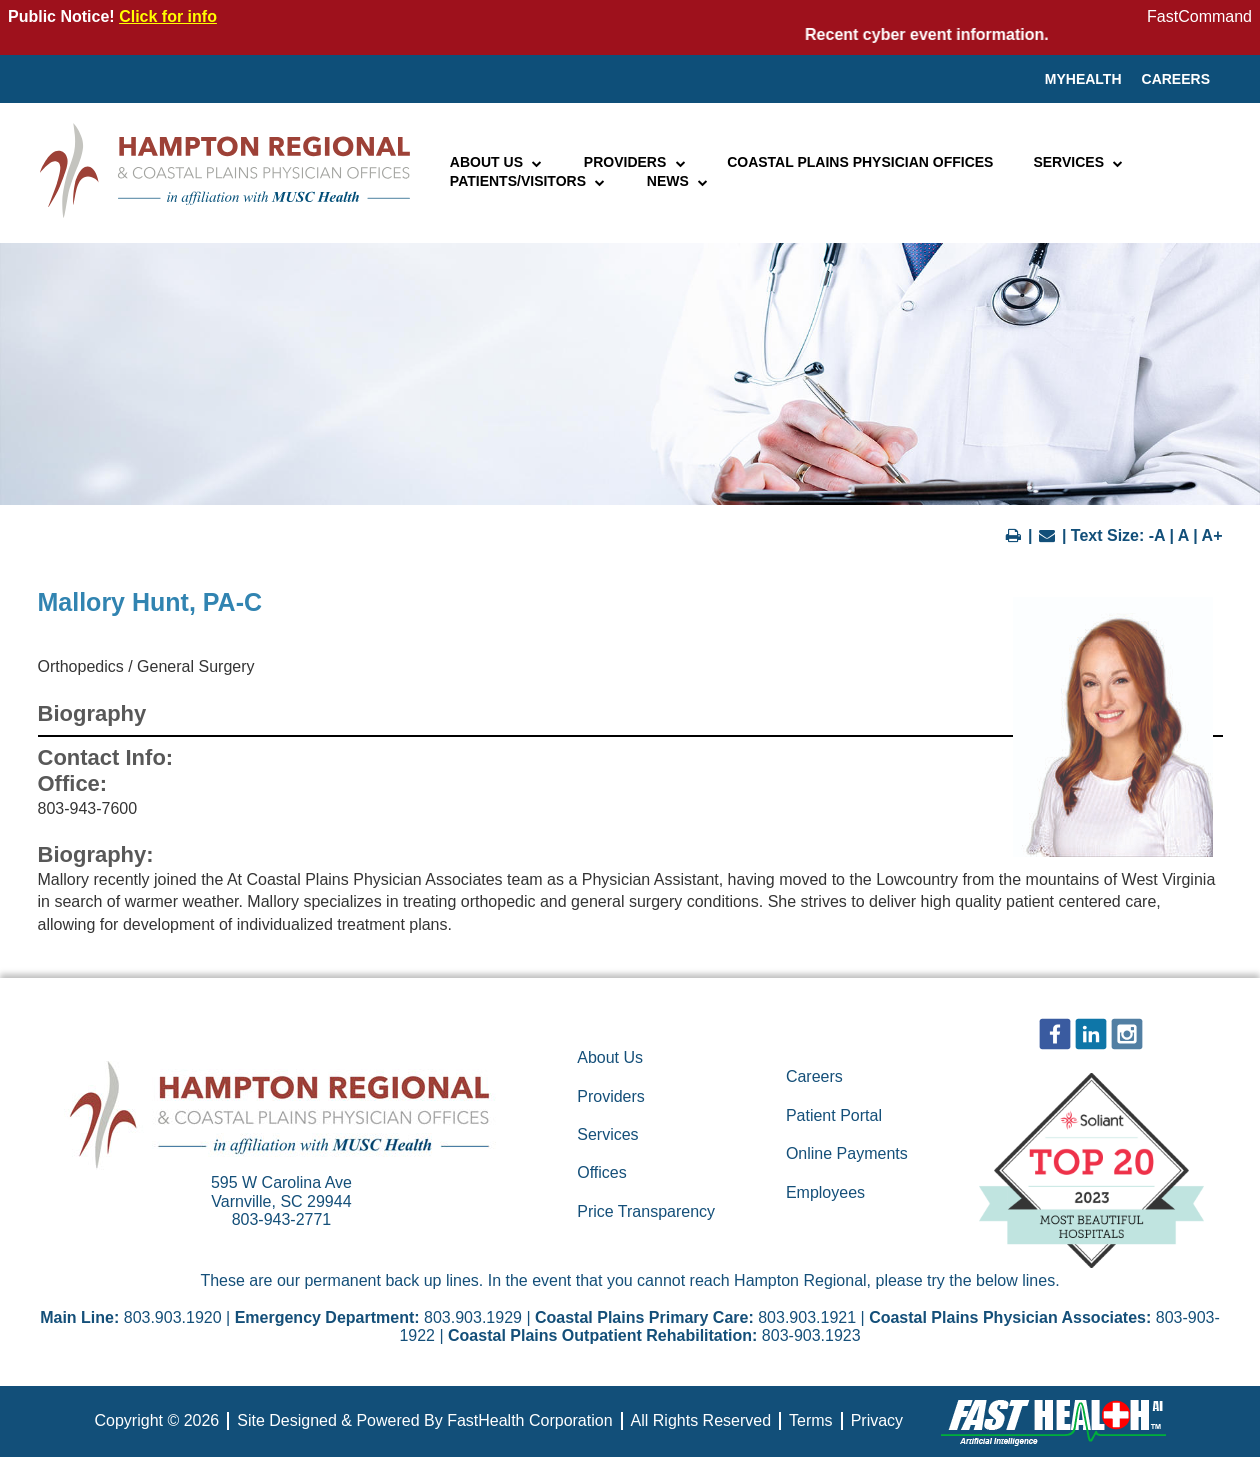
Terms (811, 1420)
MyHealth (1083, 79)
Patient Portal (834, 1115)
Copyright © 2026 (157, 1420)
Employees (825, 1192)
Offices (602, 1172)
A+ (1212, 535)
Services (1078, 162)
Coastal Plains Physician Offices (860, 162)
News (678, 181)
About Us (497, 162)
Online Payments (847, 1153)
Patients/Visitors (528, 181)
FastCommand (1199, 16)
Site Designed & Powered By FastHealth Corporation (424, 1420)
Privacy (877, 1420)
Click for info (168, 16)
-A (1157, 535)
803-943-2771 (282, 1219)
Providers (635, 162)
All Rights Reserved (701, 1420)
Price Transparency (646, 1211)
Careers (1176, 79)
